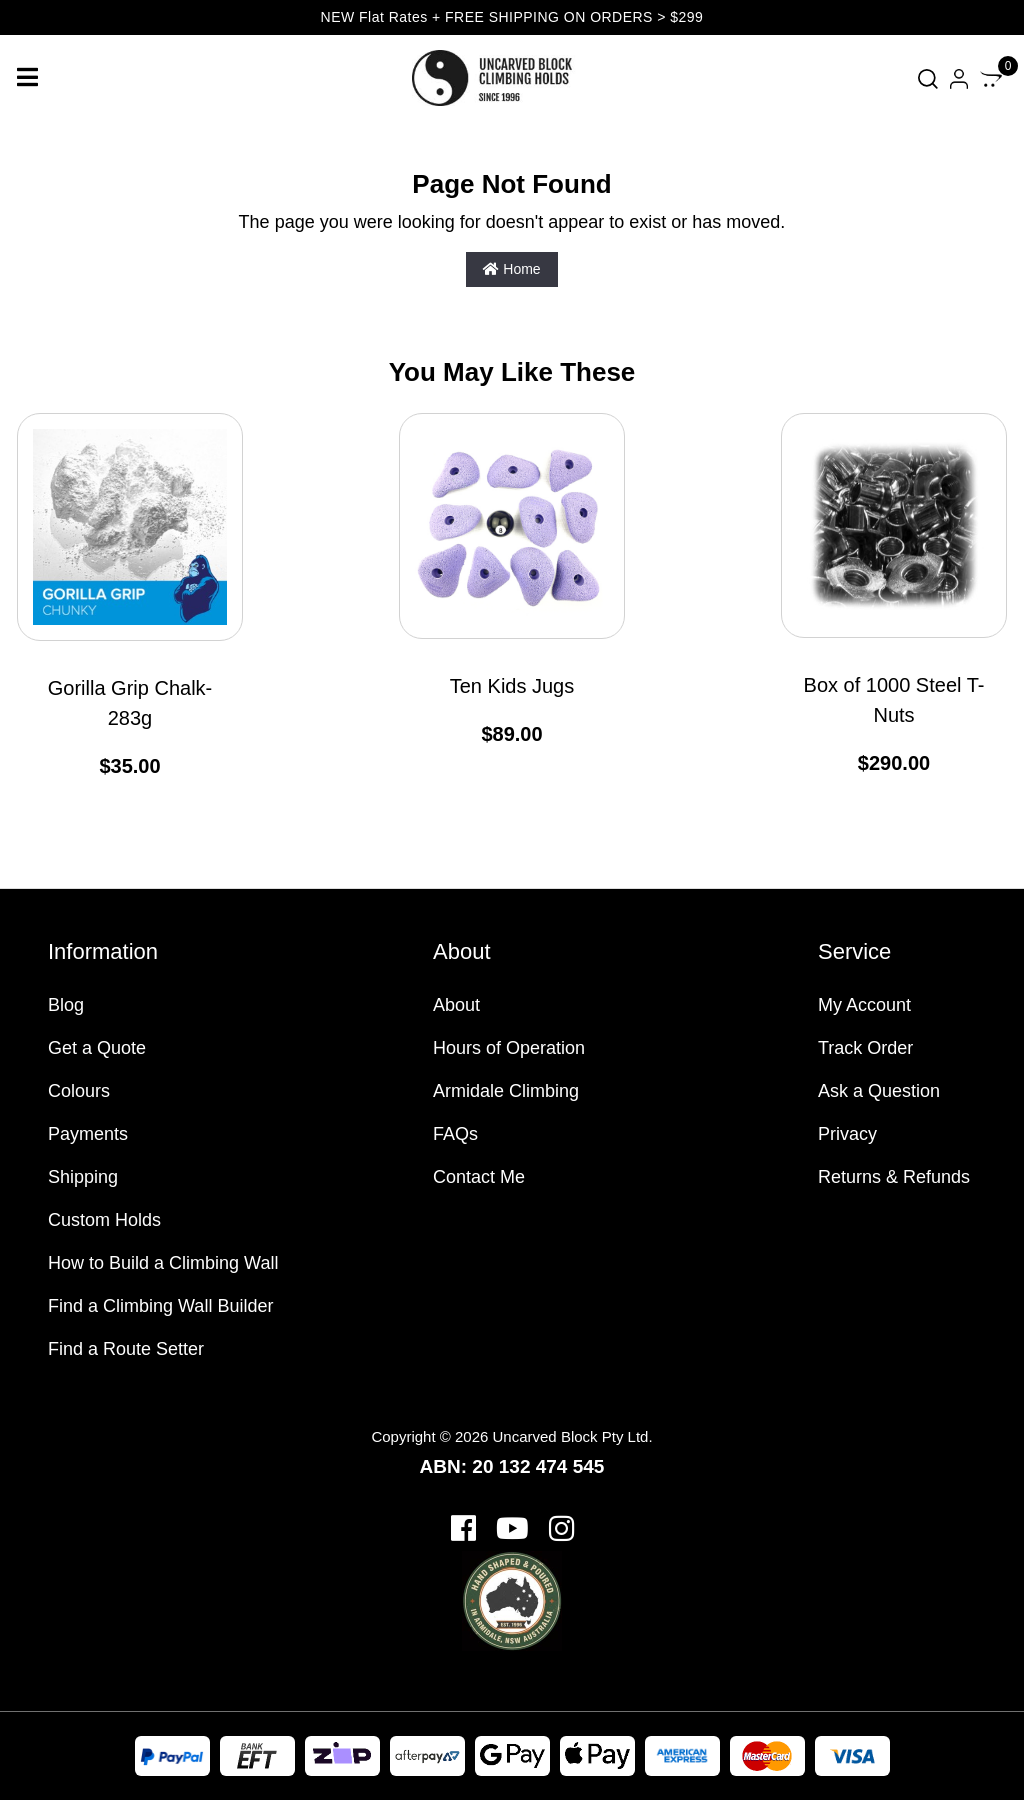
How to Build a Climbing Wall (163, 1263)
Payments (88, 1134)
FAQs (455, 1134)
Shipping (83, 1177)
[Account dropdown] (959, 78)
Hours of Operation (509, 1048)
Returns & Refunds (894, 1177)
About (456, 1005)
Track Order (865, 1048)
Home (511, 269)
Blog (66, 1005)
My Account (864, 1005)
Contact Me (479, 1177)
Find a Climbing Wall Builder (160, 1306)
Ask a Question (879, 1091)
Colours (79, 1091)
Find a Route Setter (126, 1349)
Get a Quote (97, 1048)
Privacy (847, 1134)
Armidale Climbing (506, 1091)
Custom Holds (104, 1220)
